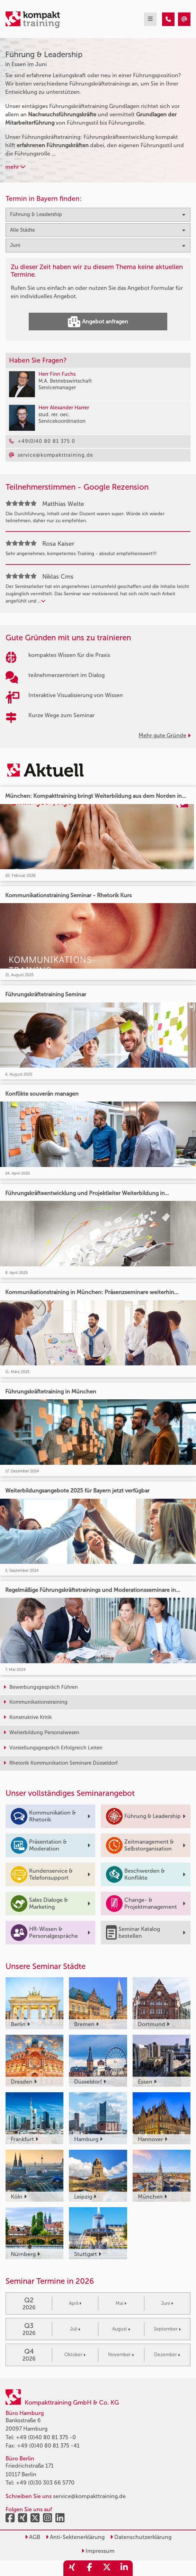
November (121, 2354)
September (167, 2329)
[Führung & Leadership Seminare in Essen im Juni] (168, 19)
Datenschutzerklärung (140, 2537)
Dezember (167, 2354)
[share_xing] (72, 2568)
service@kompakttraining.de (89, 2496)
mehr (15, 166)
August (121, 2329)
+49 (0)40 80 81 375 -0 (46, 2437)
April (75, 2303)
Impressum (98, 2551)
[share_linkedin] (124, 2568)
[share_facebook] (89, 2568)
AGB (32, 2537)
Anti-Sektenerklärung (75, 2537)
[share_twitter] (106, 2568)
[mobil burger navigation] (150, 19)
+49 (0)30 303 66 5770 (45, 2482)
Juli (75, 2329)
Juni (167, 2303)
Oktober (75, 2354)
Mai (121, 2303)
